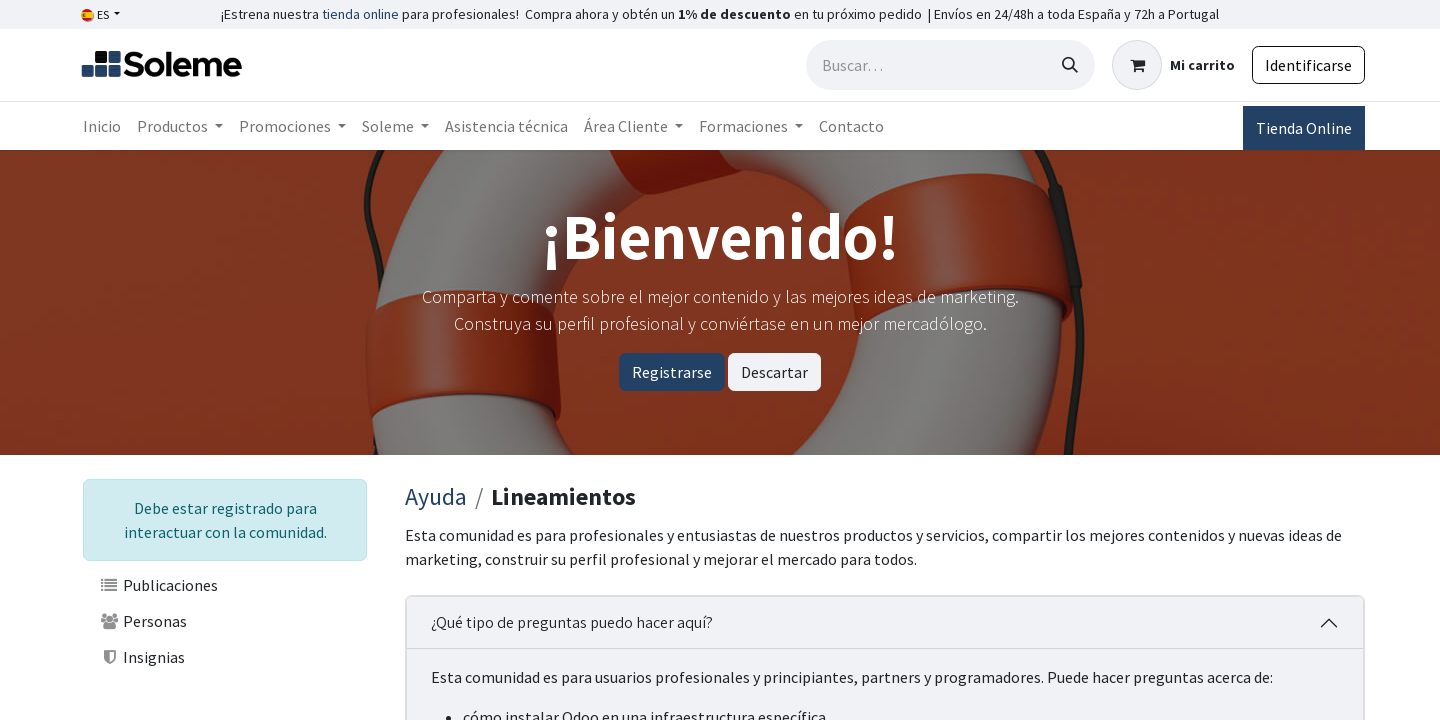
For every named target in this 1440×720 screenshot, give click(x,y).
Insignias (142, 657)
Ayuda (436, 496)
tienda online (360, 14)
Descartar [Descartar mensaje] (774, 372)
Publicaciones (158, 585)
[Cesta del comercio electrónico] (1173, 65)
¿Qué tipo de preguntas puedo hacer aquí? (572, 622)
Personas (143, 621)
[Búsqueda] (1070, 65)
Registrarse (672, 372)
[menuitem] (102, 126)
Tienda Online (1304, 128)
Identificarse (1308, 65)
